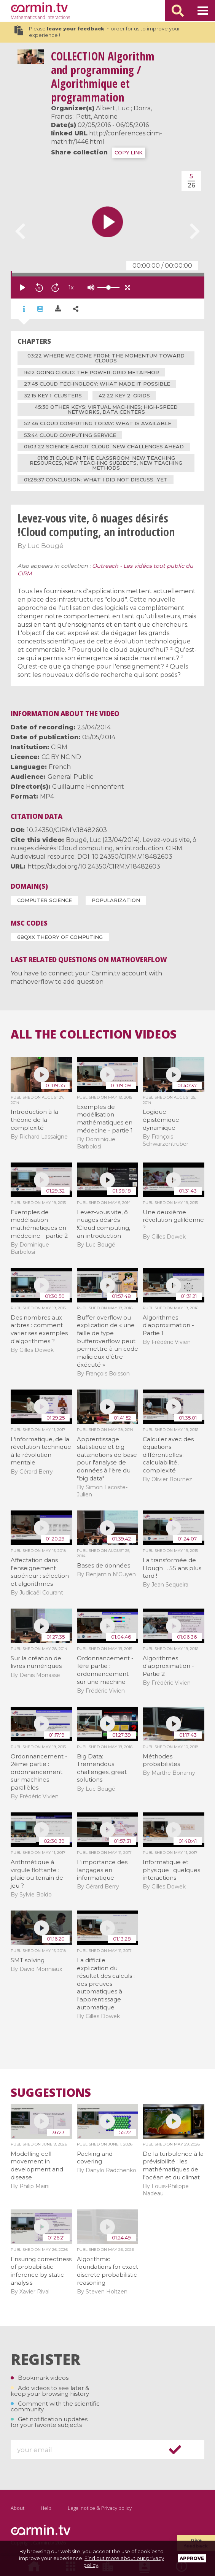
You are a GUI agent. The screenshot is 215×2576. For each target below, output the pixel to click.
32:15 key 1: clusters (53, 395)
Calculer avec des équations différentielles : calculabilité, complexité (168, 1455)
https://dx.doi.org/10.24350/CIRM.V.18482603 (93, 866)
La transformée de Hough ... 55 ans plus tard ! (172, 1567)
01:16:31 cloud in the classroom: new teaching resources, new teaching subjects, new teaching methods (106, 463)
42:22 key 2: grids (124, 395)
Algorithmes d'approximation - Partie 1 (168, 1325)
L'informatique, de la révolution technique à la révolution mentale (41, 1451)
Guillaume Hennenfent (88, 786)
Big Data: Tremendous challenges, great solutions (102, 1768)
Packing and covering (95, 2157)
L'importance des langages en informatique (102, 1869)
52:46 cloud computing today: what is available (97, 423)
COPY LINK (129, 153)
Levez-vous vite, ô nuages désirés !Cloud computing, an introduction (103, 1224)
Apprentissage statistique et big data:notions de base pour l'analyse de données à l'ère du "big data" (107, 1459)
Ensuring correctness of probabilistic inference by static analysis (41, 2270)
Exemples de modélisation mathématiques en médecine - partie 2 (39, 1224)
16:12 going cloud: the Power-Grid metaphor (91, 372)
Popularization (116, 900)
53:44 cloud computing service (70, 435)
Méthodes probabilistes (161, 1760)
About (17, 2508)
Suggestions (51, 2092)
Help (46, 2508)
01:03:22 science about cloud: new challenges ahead (104, 446)
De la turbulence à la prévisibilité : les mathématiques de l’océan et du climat (173, 2165)
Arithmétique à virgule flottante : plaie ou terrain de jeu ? (37, 1873)
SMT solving (28, 1960)
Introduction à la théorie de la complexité (34, 1119)
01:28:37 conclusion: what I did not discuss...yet (95, 479)
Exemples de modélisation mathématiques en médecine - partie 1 (105, 1118)
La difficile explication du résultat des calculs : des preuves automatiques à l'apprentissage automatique (106, 1984)
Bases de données (103, 1565)
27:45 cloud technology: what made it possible (97, 384)
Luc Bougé (45, 546)
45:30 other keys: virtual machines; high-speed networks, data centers (106, 409)
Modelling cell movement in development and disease (37, 2165)
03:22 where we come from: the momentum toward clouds (106, 358)
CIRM (59, 747)
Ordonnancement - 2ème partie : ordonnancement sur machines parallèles (39, 1772)
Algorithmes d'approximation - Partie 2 (168, 1666)
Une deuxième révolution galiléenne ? (173, 1220)
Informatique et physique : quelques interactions (171, 1869)
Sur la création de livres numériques (36, 1662)
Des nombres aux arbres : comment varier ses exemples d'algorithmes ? (39, 1329)
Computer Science (44, 900)
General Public (70, 776)
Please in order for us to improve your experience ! (97, 31)
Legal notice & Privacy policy (100, 2508)
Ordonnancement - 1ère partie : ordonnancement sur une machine (105, 1670)
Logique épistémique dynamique (161, 1119)
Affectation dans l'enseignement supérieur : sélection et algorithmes (40, 1571)
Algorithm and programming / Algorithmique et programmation (102, 76)
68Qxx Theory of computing (60, 937)
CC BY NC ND (61, 757)
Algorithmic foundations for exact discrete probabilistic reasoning (107, 2270)
